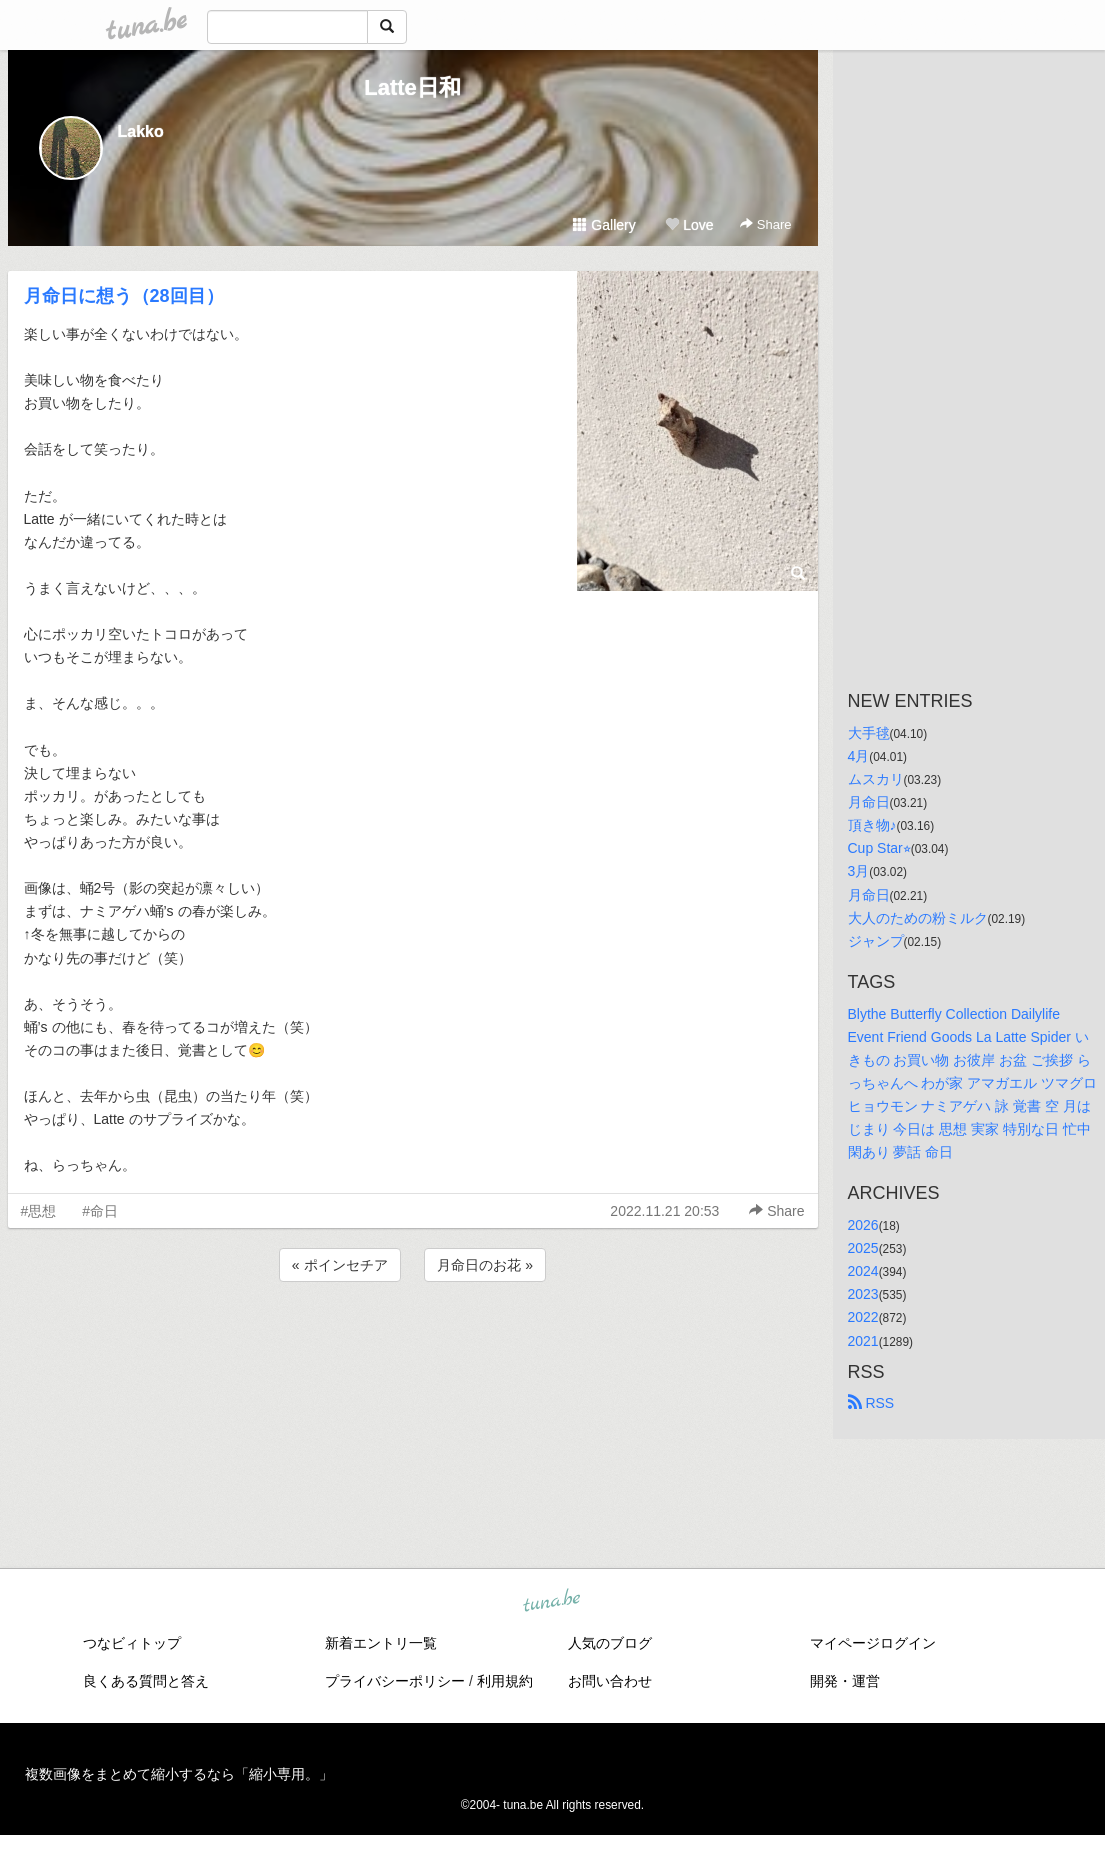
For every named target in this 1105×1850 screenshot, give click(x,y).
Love (689, 225)
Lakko (141, 131)
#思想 (39, 1211)
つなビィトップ (132, 1643)
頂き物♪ (872, 825)
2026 (863, 1225)
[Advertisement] (413, 1340)
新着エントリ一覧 (381, 1643)
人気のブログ (610, 1643)
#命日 (100, 1211)
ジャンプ (876, 941)
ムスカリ (876, 779)
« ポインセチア (340, 1265)
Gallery (604, 225)
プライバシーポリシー (395, 1681)
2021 (863, 1341)
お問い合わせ (610, 1681)
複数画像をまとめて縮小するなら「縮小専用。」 (179, 1774)
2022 (863, 1317)
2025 (863, 1248)
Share (765, 224)
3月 (859, 871)
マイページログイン (873, 1643)
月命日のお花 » (485, 1265)
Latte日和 (412, 87)
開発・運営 (845, 1681)
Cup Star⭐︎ (879, 848)
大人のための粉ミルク (918, 918)
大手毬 (869, 733)
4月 (859, 756)
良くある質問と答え (146, 1681)
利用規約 (505, 1681)
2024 (863, 1271)
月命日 (869, 802)
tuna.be (552, 1602)
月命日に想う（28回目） (124, 296)
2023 (863, 1294)
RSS (871, 1403)
